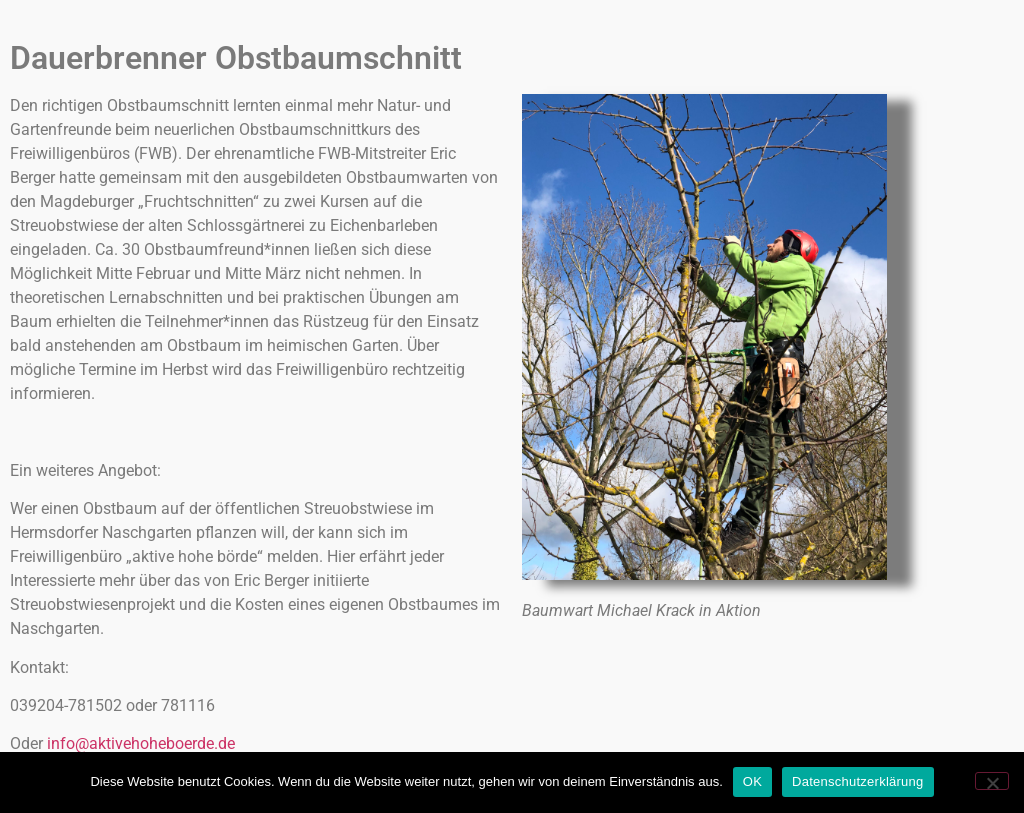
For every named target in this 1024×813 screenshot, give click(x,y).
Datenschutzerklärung (857, 781)
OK (752, 781)
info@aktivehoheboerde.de (141, 743)
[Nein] (992, 781)
